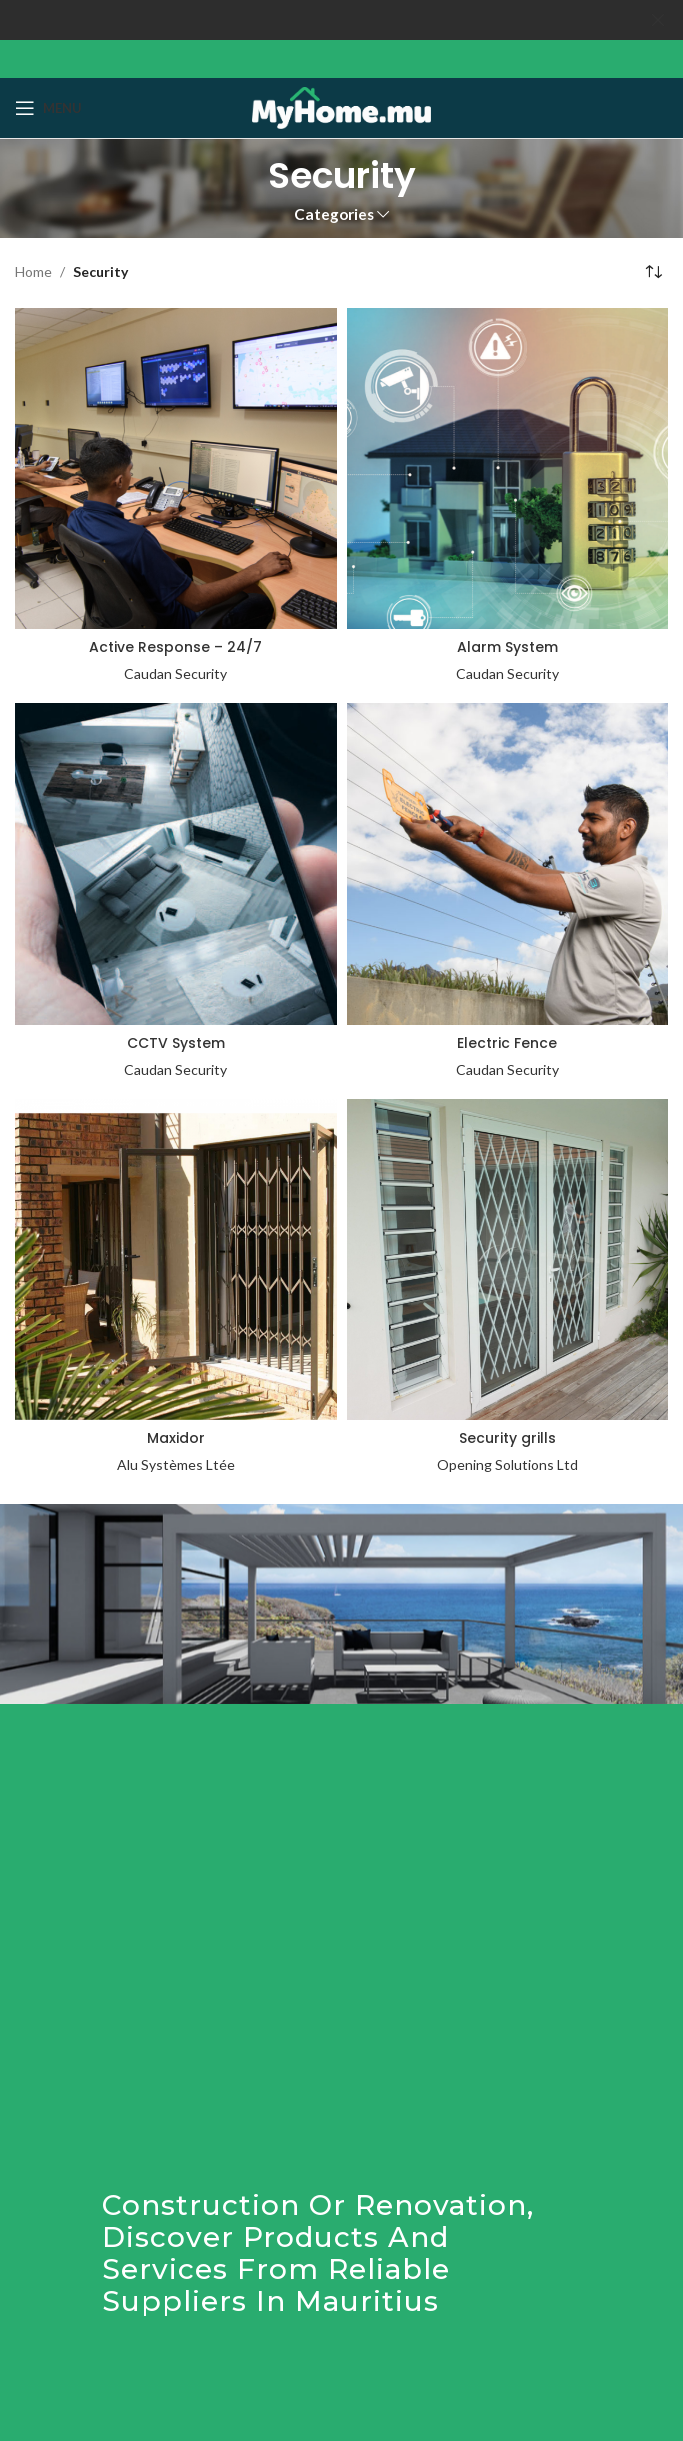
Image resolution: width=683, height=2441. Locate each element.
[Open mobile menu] (48, 108)
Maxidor (176, 1438)
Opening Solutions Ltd (507, 1464)
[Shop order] (653, 272)
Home (33, 271)
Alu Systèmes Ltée (176, 1464)
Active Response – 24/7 (175, 647)
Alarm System (507, 647)
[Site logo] (341, 105)
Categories (334, 214)
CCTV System (176, 1043)
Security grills (507, 1438)
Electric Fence (507, 1043)
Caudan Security (175, 673)
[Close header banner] (658, 20)
